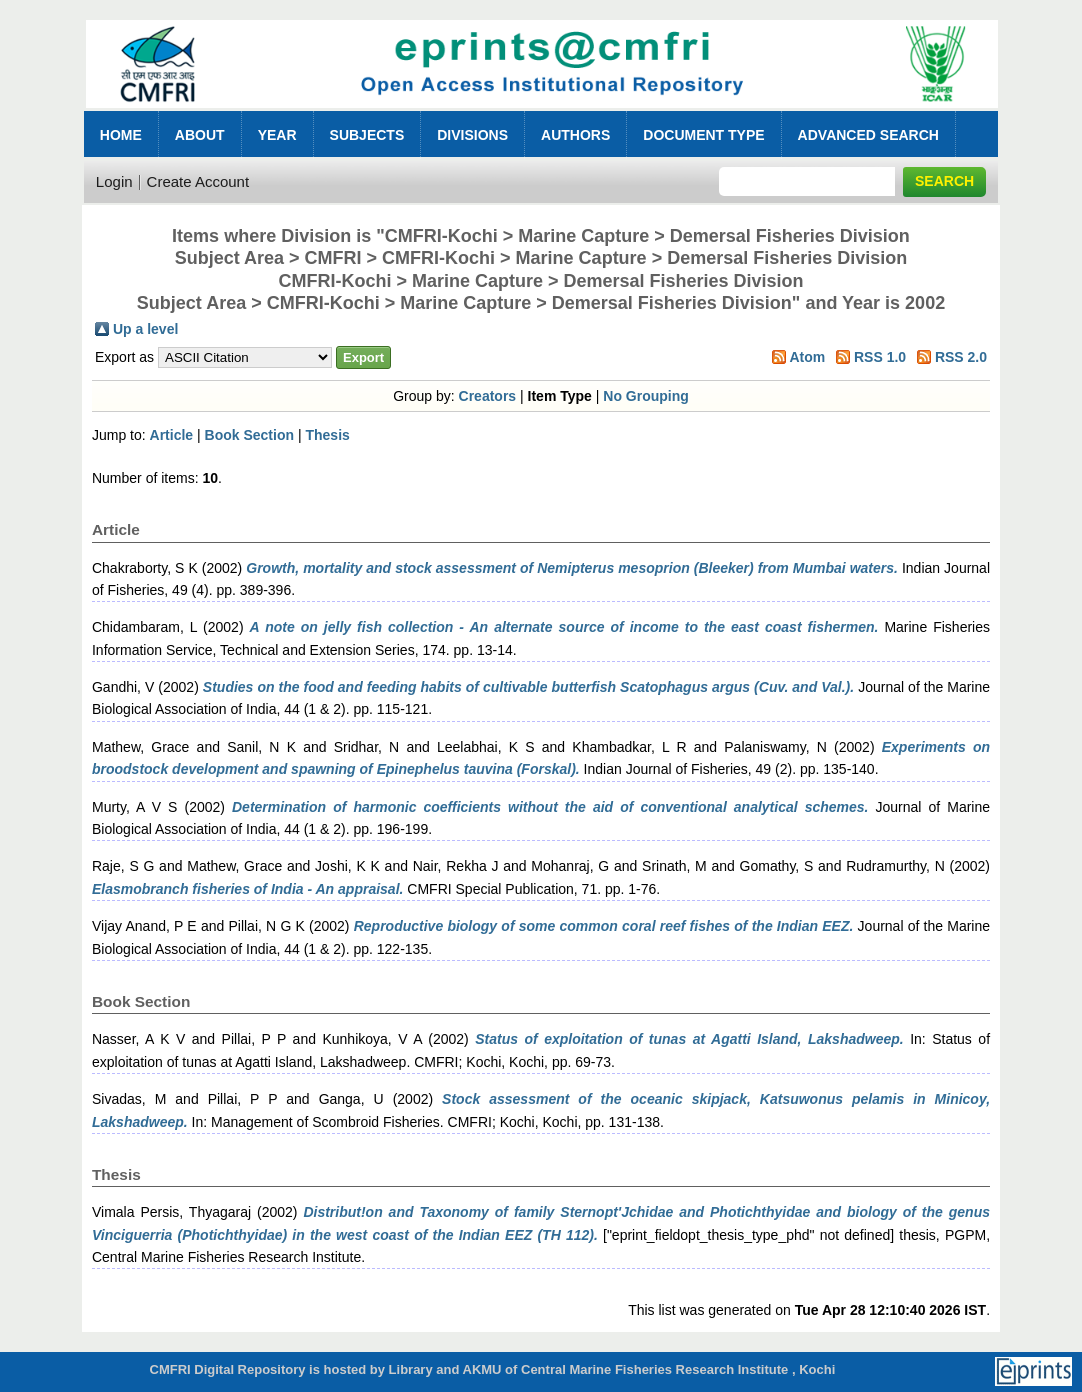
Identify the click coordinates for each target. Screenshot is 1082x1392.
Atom (807, 357)
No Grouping (646, 396)
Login (114, 181)
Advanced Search (868, 135)
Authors (575, 135)
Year (277, 135)
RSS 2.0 (961, 357)
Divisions (472, 135)
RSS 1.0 (880, 357)
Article (172, 435)
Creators (488, 396)
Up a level (145, 329)
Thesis (327, 435)
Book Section (249, 435)
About (200, 135)
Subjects (367, 135)
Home (121, 135)
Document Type (703, 135)
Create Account (198, 181)
